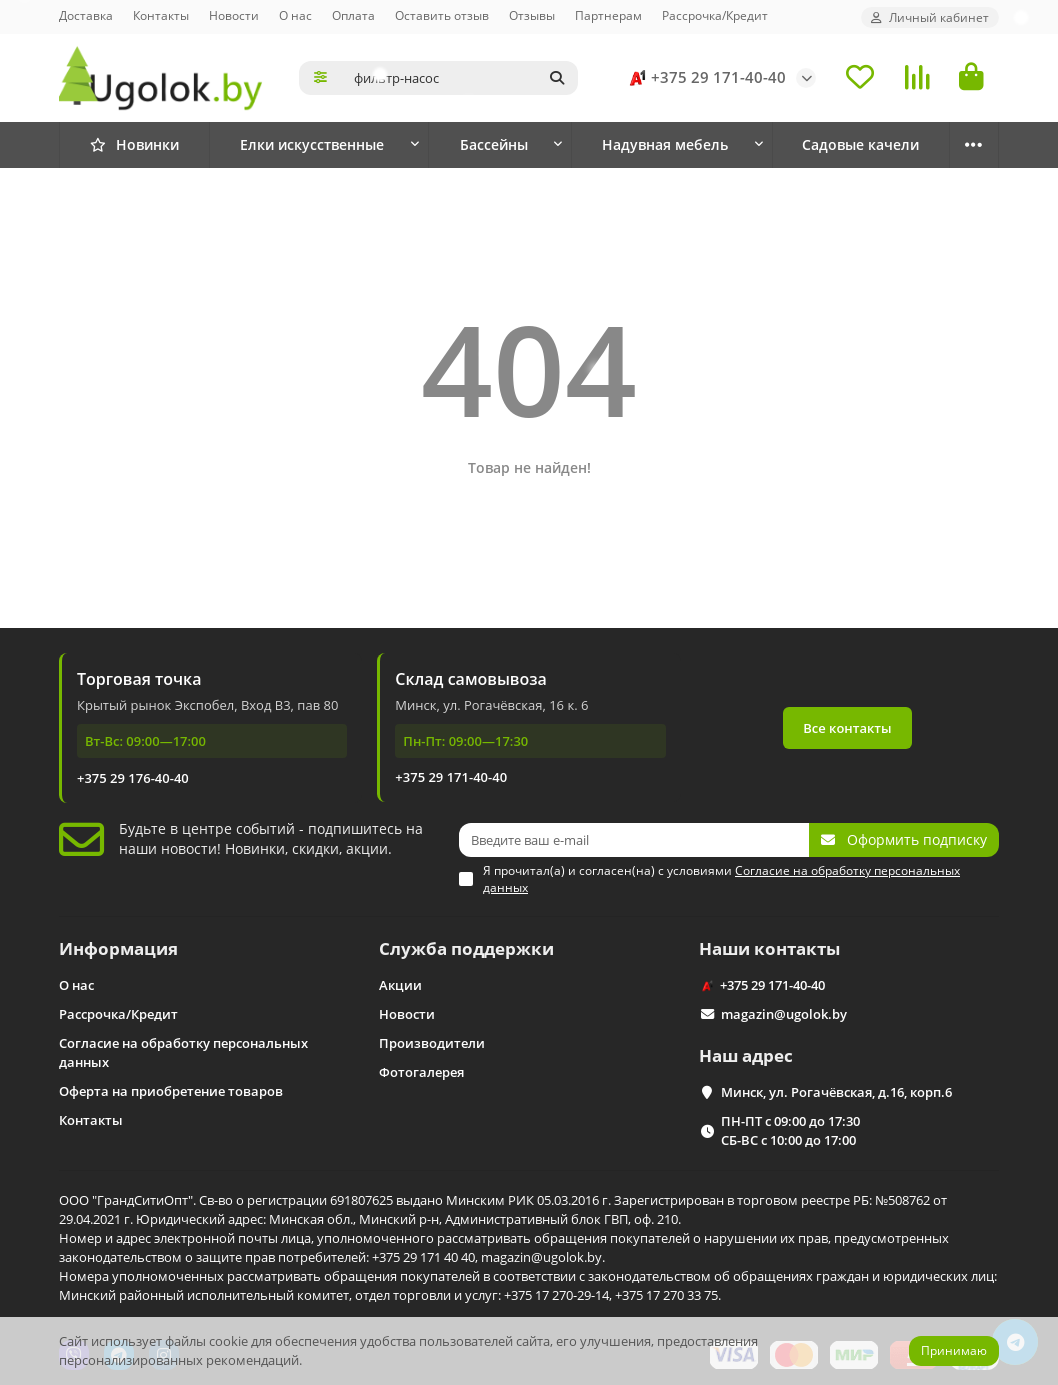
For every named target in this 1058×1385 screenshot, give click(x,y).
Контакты (161, 15)
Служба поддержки (466, 948)
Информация (118, 948)
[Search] (460, 78)
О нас (295, 15)
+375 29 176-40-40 (133, 778)
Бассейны (494, 144)
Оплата (353, 15)
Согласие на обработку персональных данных (183, 1052)
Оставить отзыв (442, 15)
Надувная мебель (665, 144)
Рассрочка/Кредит (715, 15)
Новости (234, 15)
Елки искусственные (312, 144)
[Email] (634, 840)
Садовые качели (860, 144)
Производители (432, 1043)
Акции (400, 985)
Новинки (134, 144)
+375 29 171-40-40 (704, 78)
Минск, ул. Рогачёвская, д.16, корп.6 (836, 1092)
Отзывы (532, 15)
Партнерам (608, 15)
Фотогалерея (421, 1072)
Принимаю (954, 1350)
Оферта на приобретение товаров (171, 1091)
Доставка (86, 15)
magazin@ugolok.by (784, 1014)
